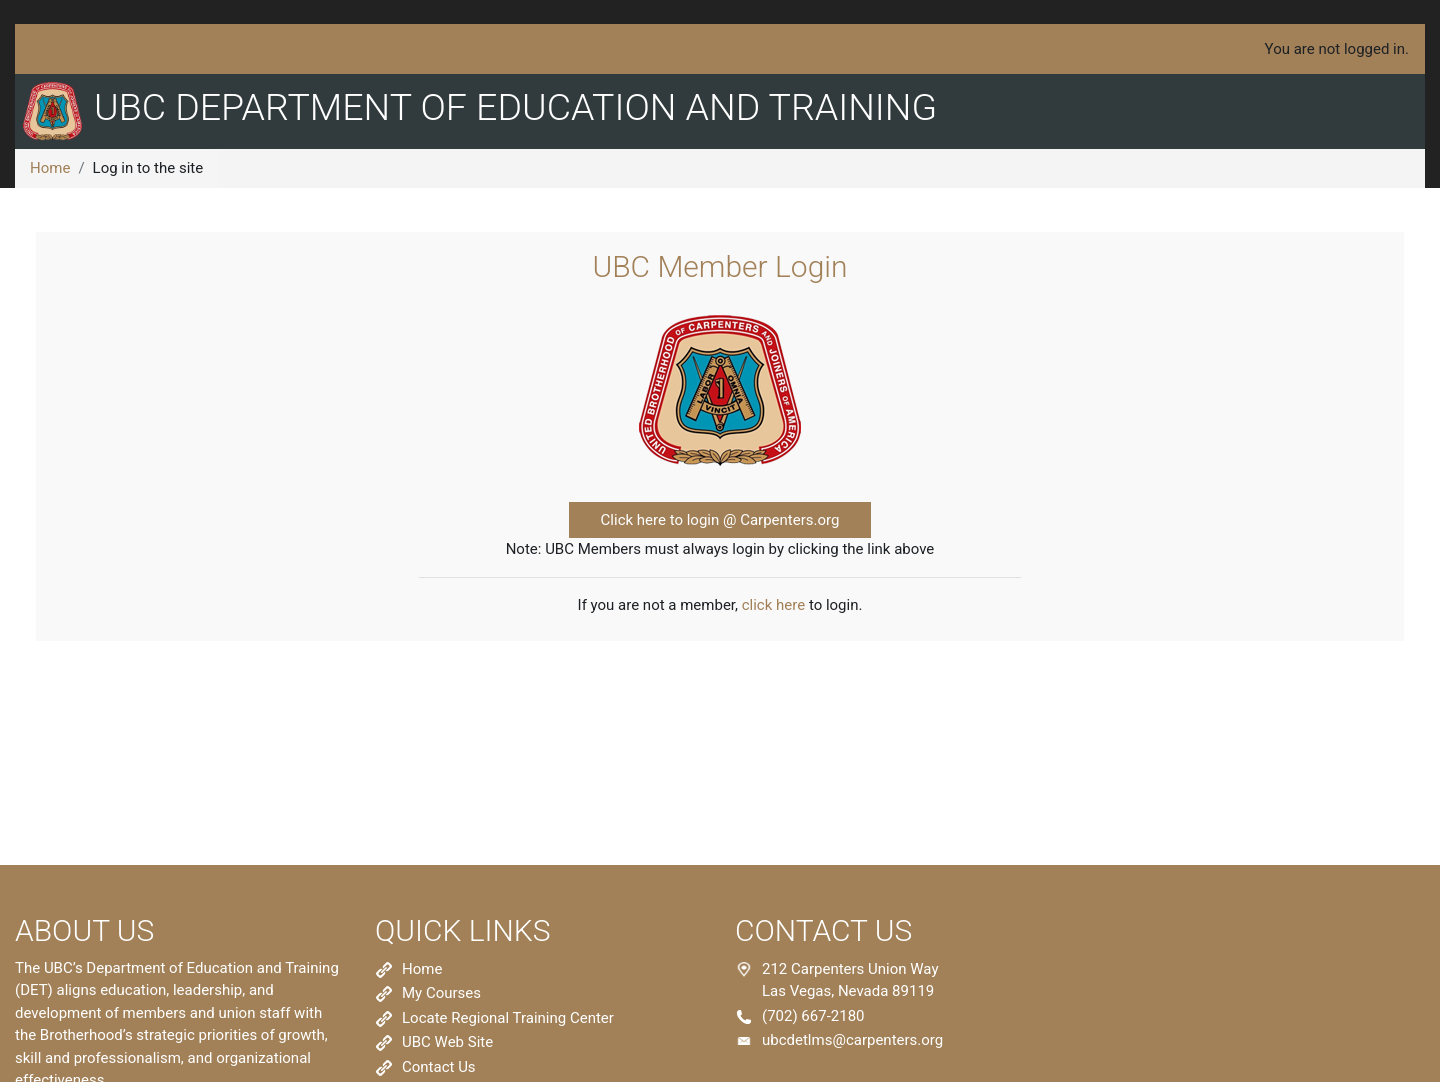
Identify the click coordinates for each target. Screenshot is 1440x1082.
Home (50, 168)
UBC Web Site (447, 1042)
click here (773, 605)
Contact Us (439, 1067)
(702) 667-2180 (813, 1016)
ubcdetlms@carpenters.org (852, 1040)
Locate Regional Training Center (508, 1018)
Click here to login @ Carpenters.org (720, 520)
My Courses (441, 993)
